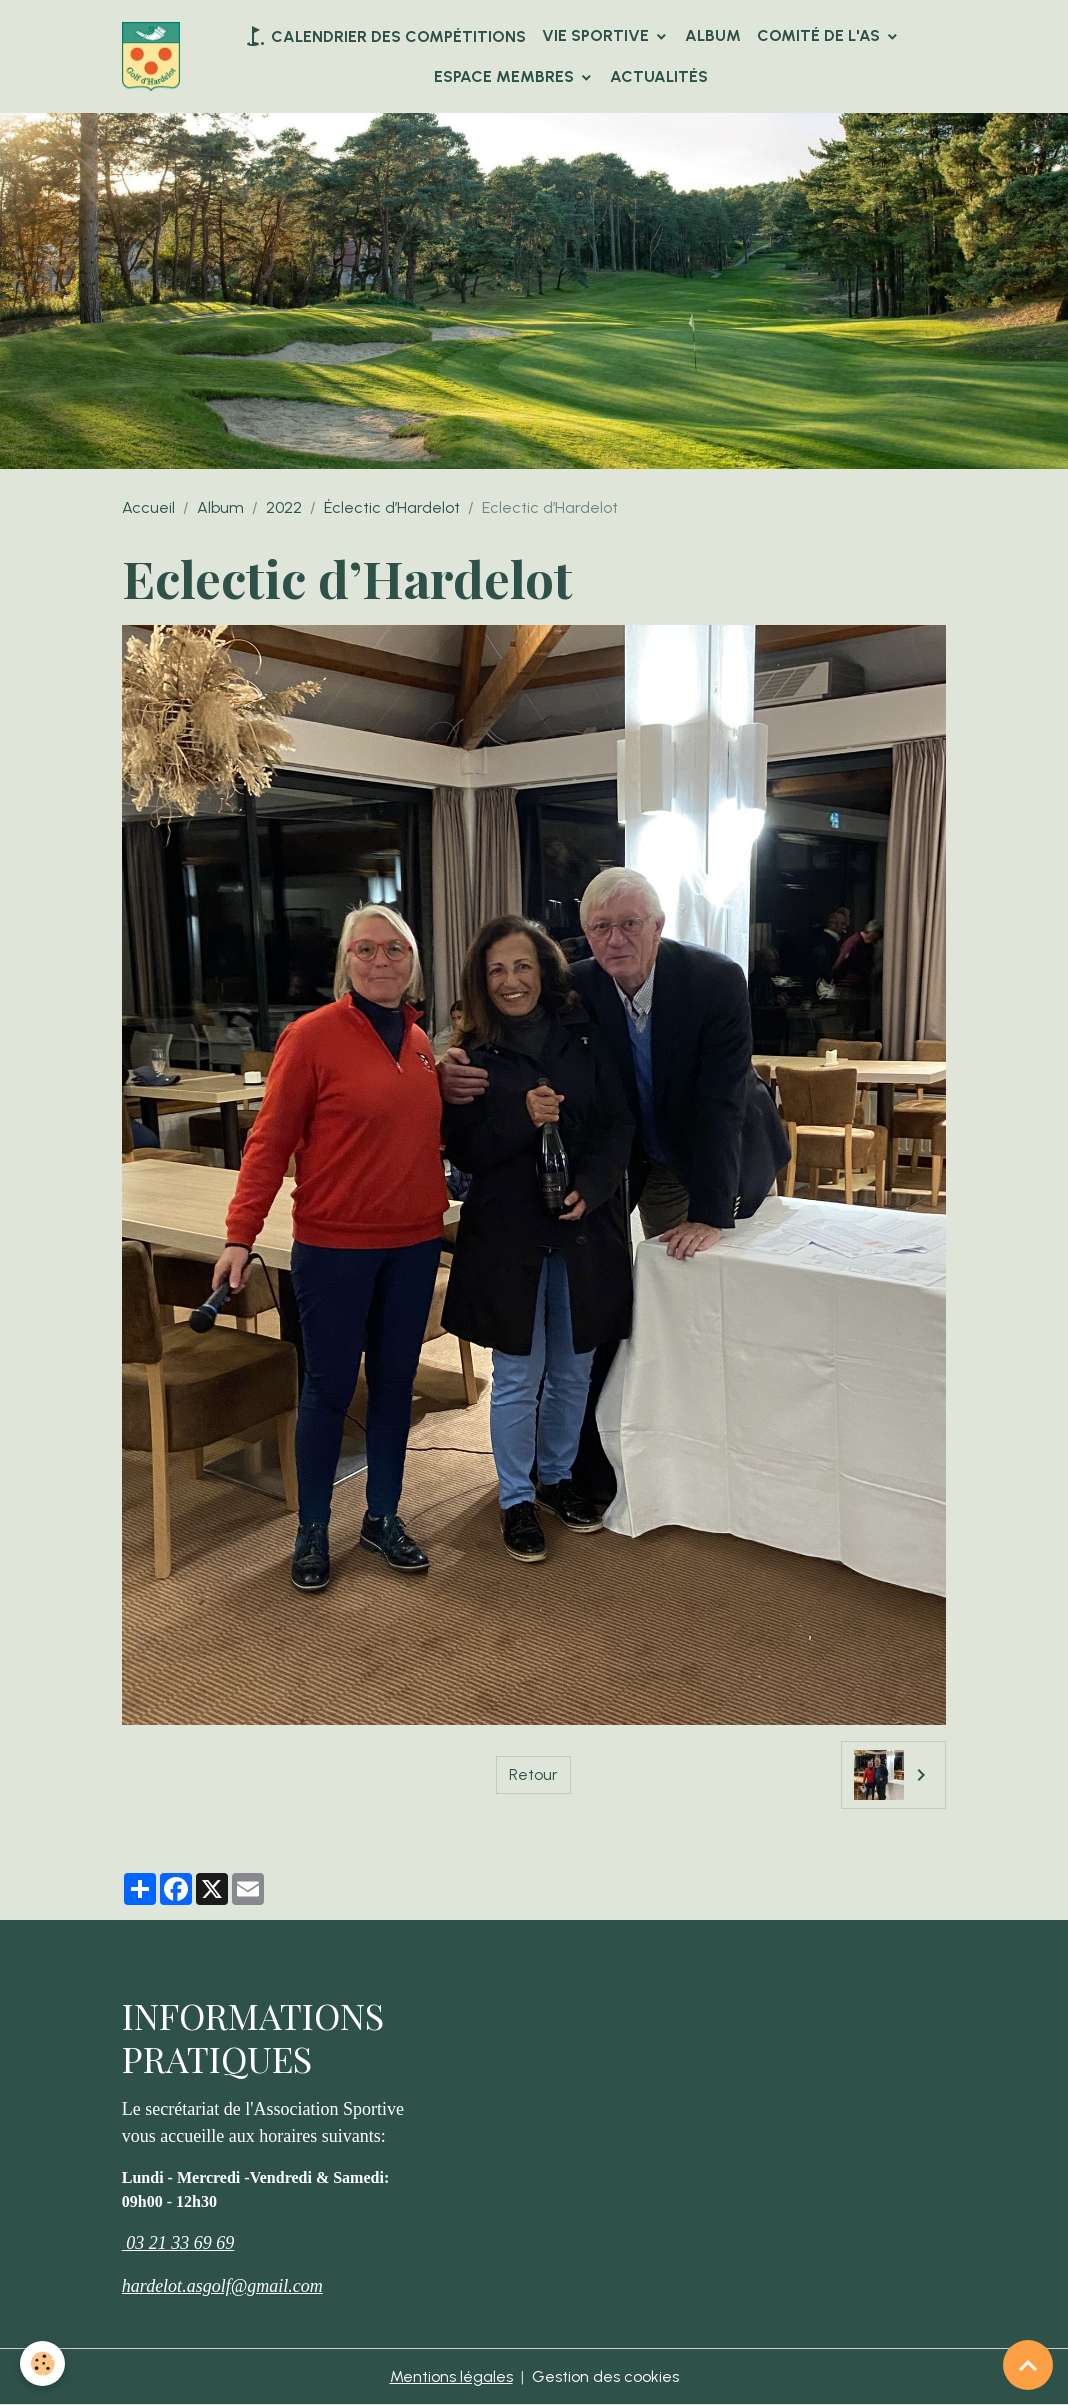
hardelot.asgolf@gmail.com (222, 2286)
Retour (533, 1774)
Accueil (148, 507)
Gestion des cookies (605, 2376)
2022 (284, 507)
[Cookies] (42, 2363)
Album (713, 35)
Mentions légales (451, 2376)
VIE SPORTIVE (597, 35)
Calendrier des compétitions (384, 36)
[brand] (151, 57)
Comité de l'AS (820, 35)
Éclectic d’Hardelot (392, 507)
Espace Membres (506, 76)
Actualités (659, 76)
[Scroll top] (1028, 2365)
